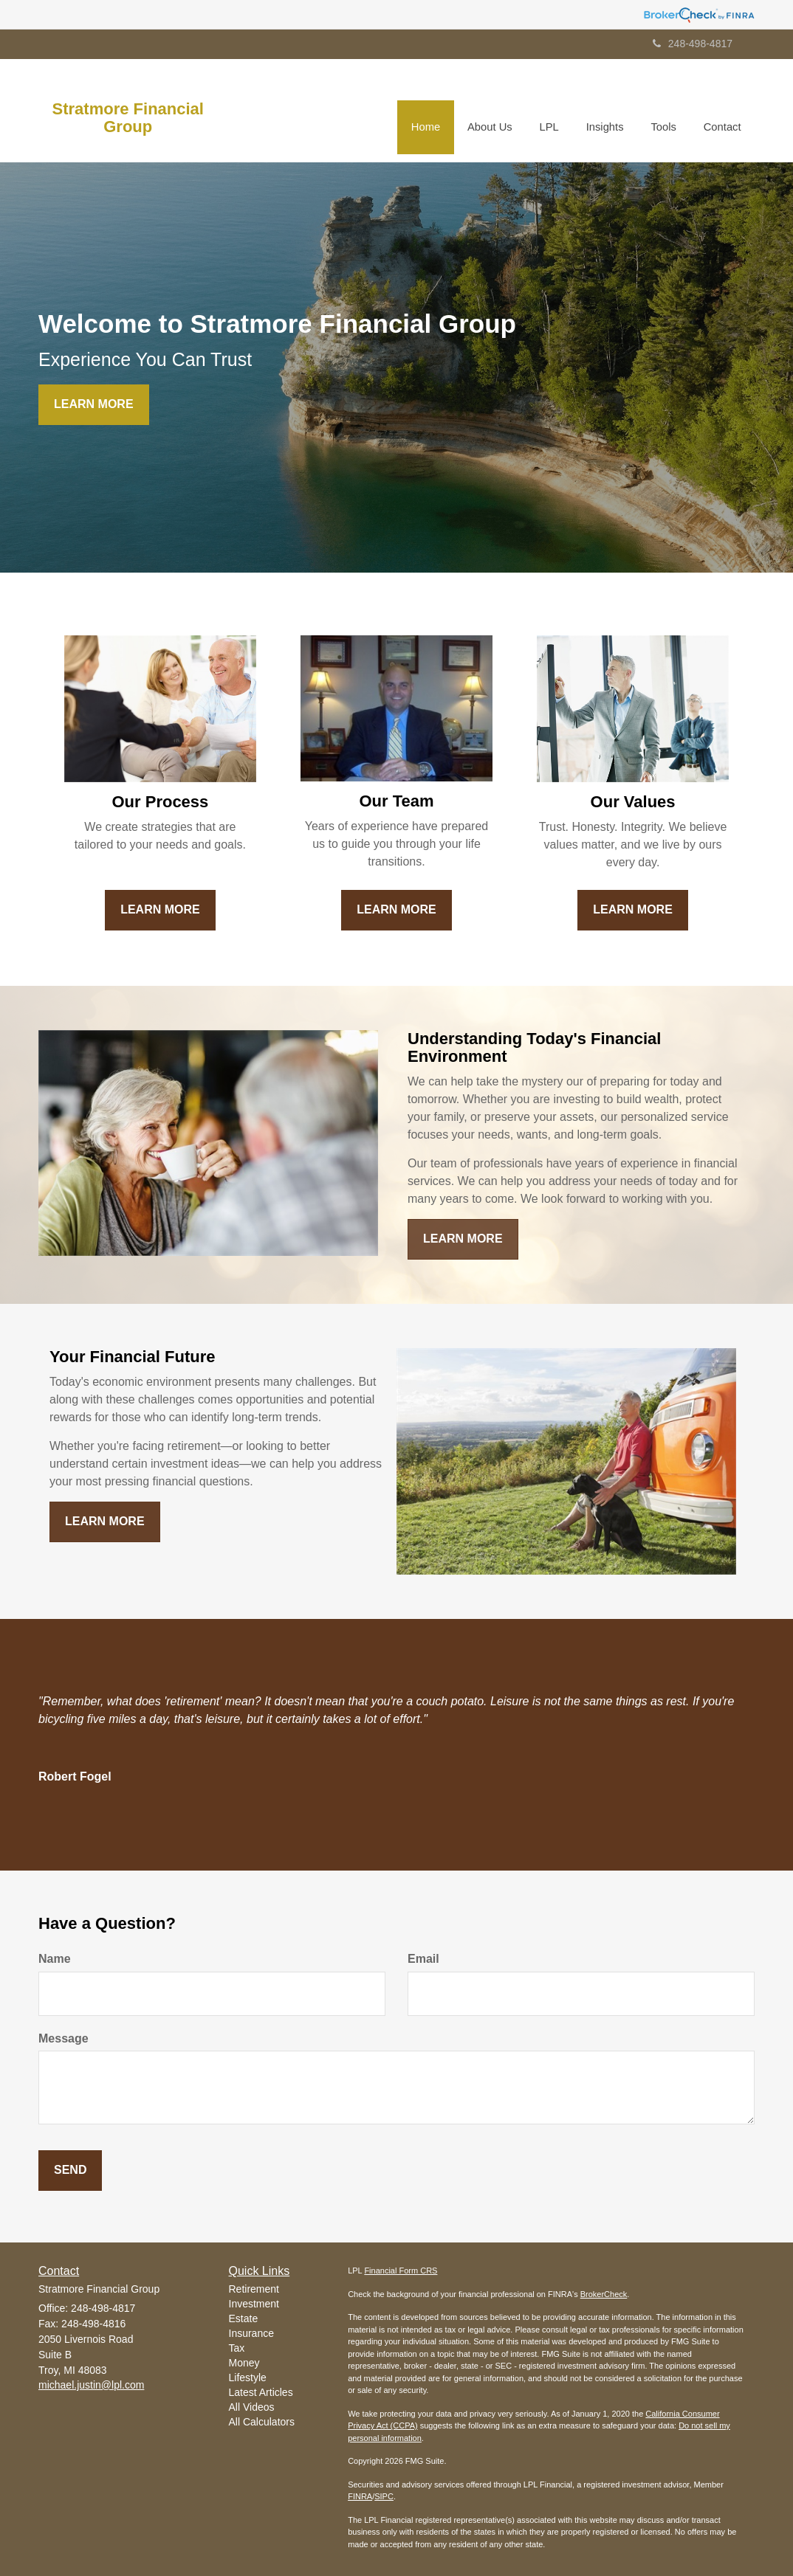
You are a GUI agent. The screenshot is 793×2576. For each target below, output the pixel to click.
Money (244, 2363)
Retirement (254, 2289)
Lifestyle (248, 2377)
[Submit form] (70, 2170)
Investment (254, 2304)
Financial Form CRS (400, 2270)
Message (63, 2038)
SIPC (384, 2496)
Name (54, 1958)
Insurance (251, 2333)
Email (423, 1958)
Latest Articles (261, 2392)
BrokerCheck (604, 2294)
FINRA (360, 2496)
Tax (237, 2348)
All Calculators (262, 2422)
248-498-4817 (692, 43)
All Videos (252, 2407)
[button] (496, 111)
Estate (243, 2318)
